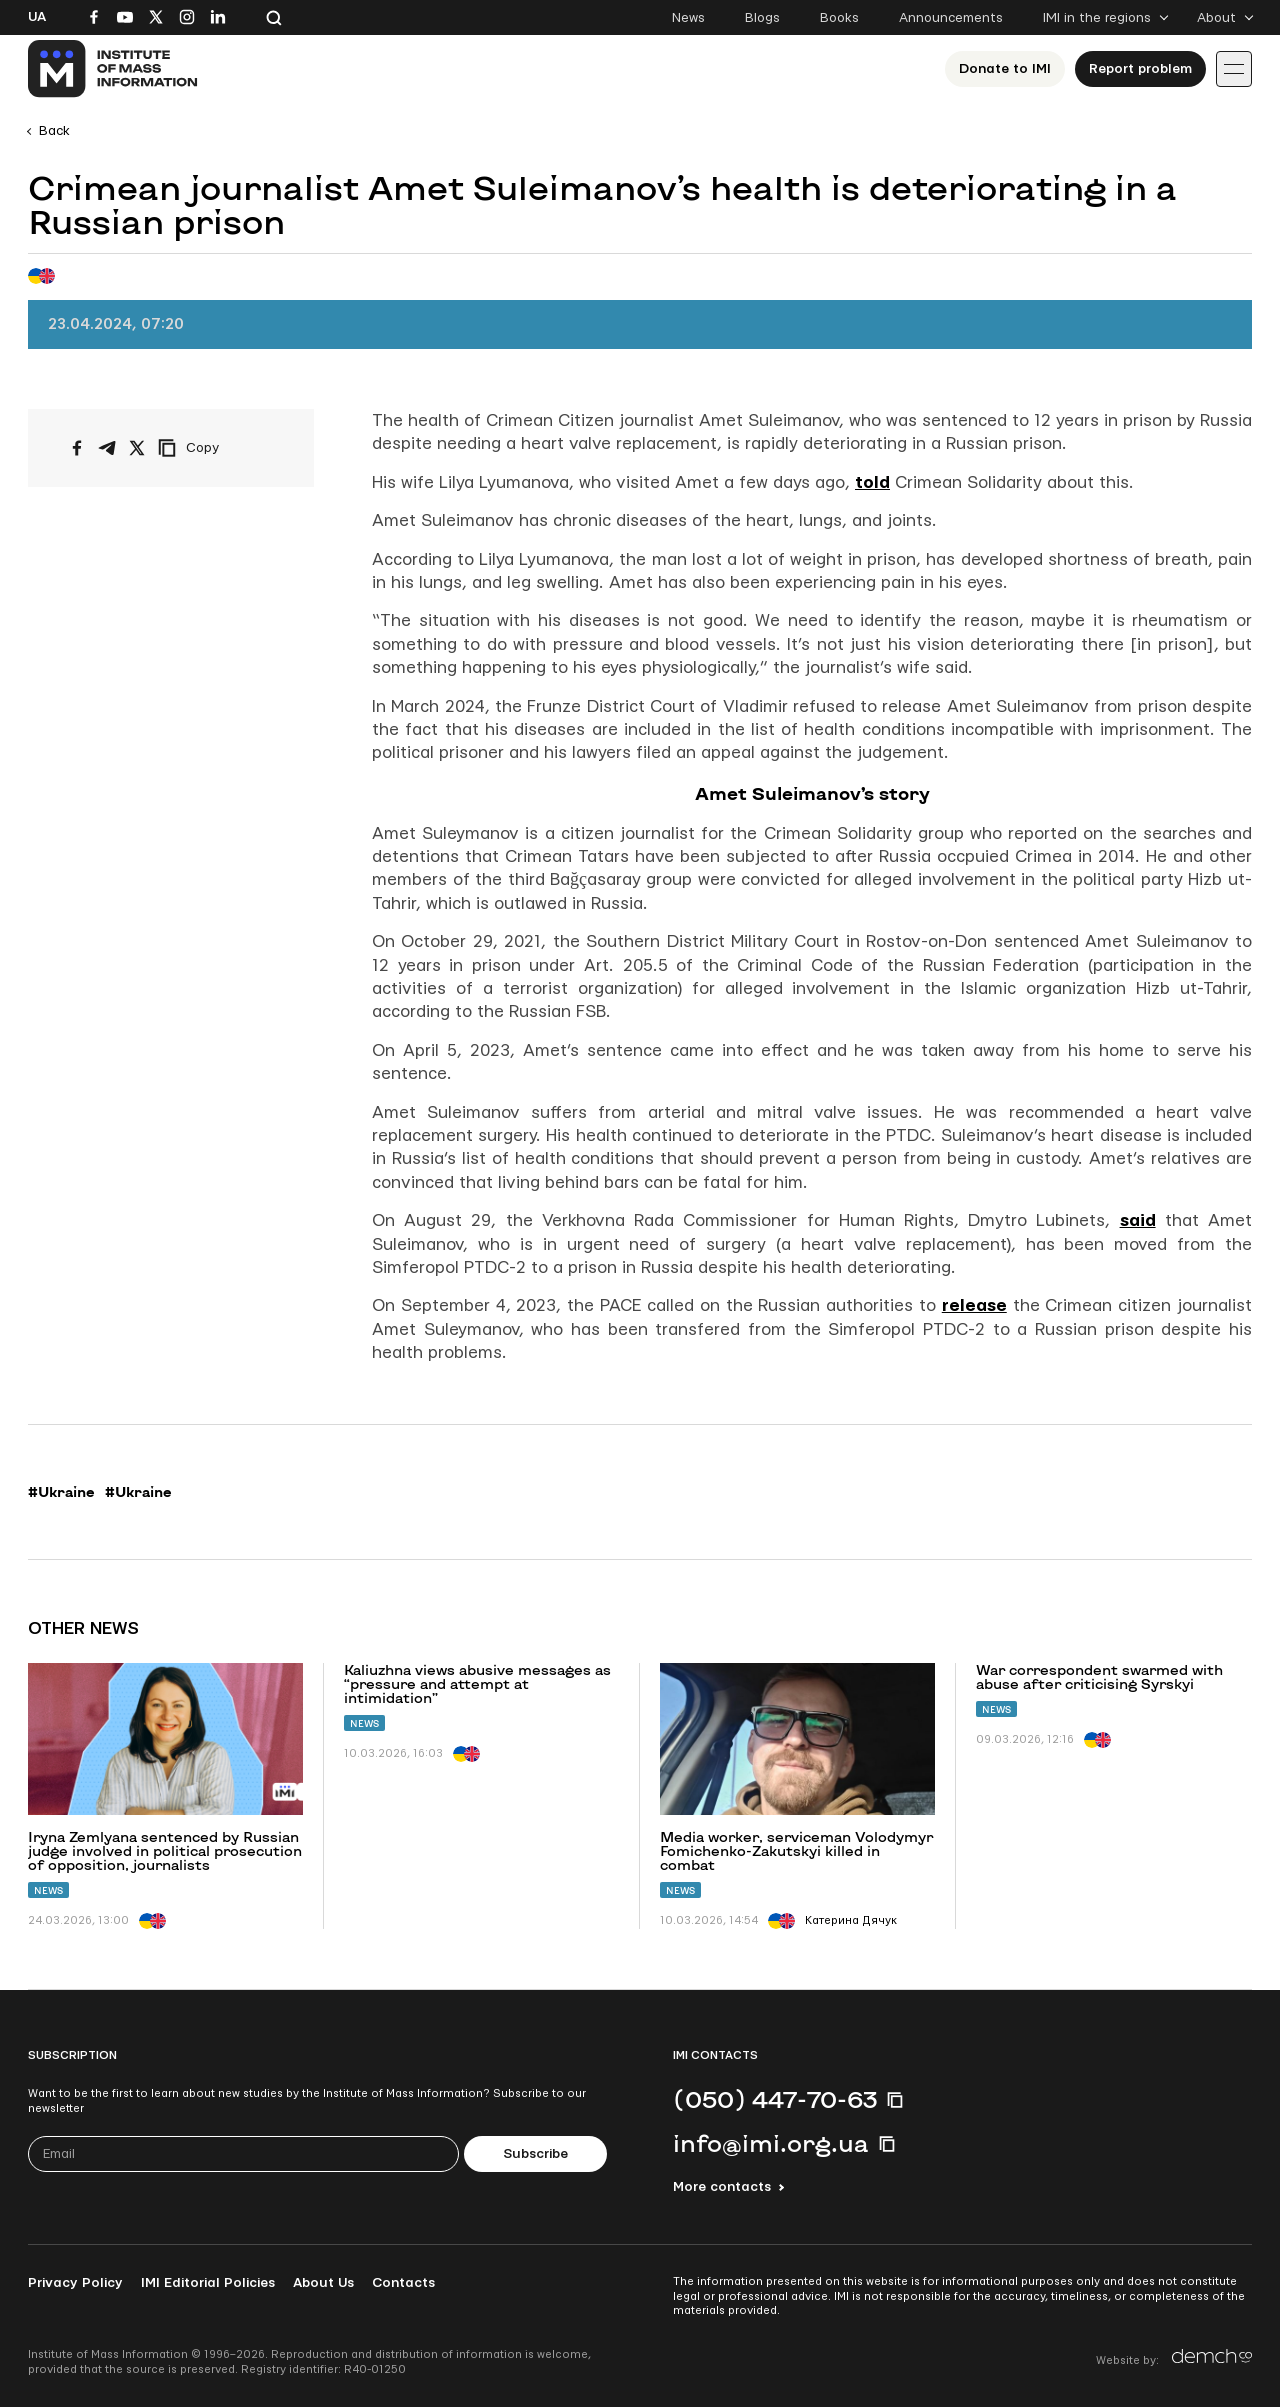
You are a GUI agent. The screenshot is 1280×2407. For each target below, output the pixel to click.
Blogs (762, 18)
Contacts (403, 2283)
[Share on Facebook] (77, 448)
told (872, 482)
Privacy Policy (75, 2283)
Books (839, 18)
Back (54, 131)
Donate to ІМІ (1005, 69)
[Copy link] (216, 448)
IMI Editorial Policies (208, 2283)
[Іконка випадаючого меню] (1234, 69)
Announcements (951, 18)
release (974, 1305)
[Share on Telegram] (107, 448)
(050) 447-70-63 (775, 2099)
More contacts (722, 2187)
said (1138, 1220)
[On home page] (113, 69)
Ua (37, 17)
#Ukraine (61, 1492)
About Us (323, 2283)
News (688, 18)
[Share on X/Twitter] (137, 448)
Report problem (1140, 69)
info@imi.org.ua (771, 2143)
